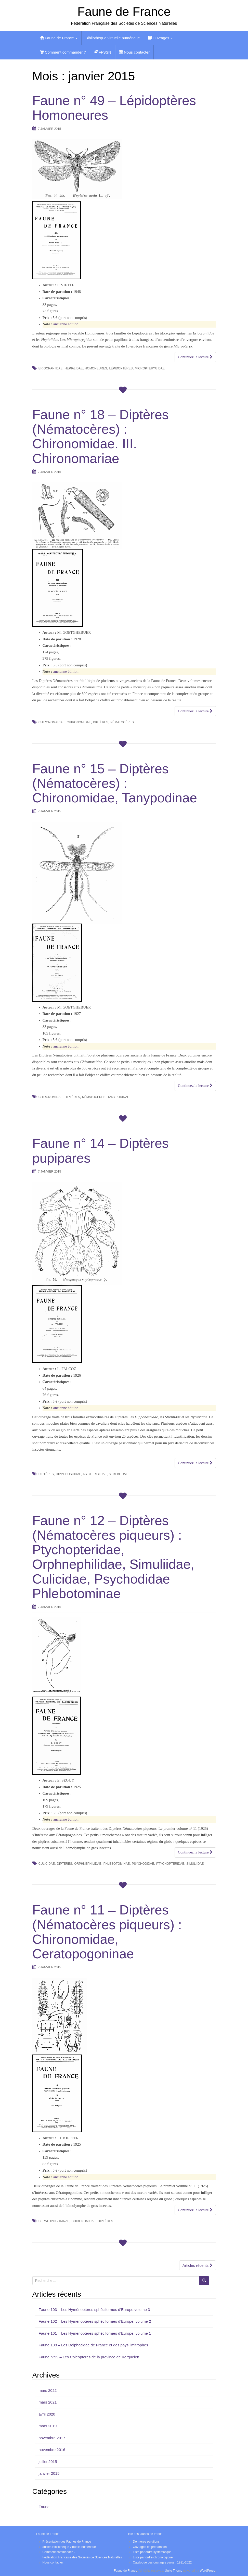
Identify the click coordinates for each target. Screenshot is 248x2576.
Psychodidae (143, 1863)
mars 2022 (48, 2390)
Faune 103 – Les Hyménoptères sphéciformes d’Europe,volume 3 (94, 2309)
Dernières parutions (146, 2541)
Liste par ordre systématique (152, 2552)
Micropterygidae (150, 368)
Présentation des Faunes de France (67, 2541)
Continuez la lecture (195, 357)
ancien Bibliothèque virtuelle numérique (69, 2547)
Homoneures (96, 368)
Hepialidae (74, 368)
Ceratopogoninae (54, 2221)
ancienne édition (66, 324)
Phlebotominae (116, 1863)
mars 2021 (48, 2402)
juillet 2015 (48, 2461)
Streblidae (118, 1474)
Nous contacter (134, 52)
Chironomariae (51, 722)
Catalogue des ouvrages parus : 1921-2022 (162, 2562)
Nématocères (122, 722)
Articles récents (197, 2265)
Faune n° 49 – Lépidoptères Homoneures (114, 107)
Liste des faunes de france (144, 2534)
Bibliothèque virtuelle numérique (112, 38)
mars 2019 (48, 2426)
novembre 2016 (52, 2449)
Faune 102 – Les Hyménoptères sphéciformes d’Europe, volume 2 (95, 2321)
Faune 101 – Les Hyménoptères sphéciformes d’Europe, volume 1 (95, 2333)
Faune (44, 2507)
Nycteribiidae (95, 1474)
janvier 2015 (49, 2473)
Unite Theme (173, 2570)
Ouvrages (160, 38)
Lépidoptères (121, 368)
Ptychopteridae (170, 1863)
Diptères (100, 722)
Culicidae (46, 1863)
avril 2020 (47, 2414)
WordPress (207, 2570)
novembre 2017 (52, 2438)
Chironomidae (79, 722)
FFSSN (102, 52)
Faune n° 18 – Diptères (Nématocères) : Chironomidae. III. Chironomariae (100, 436)
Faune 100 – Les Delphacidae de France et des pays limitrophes (93, 2345)
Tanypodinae (118, 1097)
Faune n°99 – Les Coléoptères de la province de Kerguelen (89, 2357)
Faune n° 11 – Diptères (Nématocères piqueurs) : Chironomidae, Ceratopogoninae (107, 1931)
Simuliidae (195, 1863)
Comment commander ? (63, 52)
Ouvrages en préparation (150, 2547)
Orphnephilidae (87, 1863)
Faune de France (124, 11)
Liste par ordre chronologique (153, 2557)
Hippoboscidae (68, 1474)
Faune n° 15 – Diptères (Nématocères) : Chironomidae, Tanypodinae (114, 783)
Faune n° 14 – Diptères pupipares (100, 1150)
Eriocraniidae (50, 368)
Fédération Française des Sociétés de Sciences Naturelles (82, 2557)
